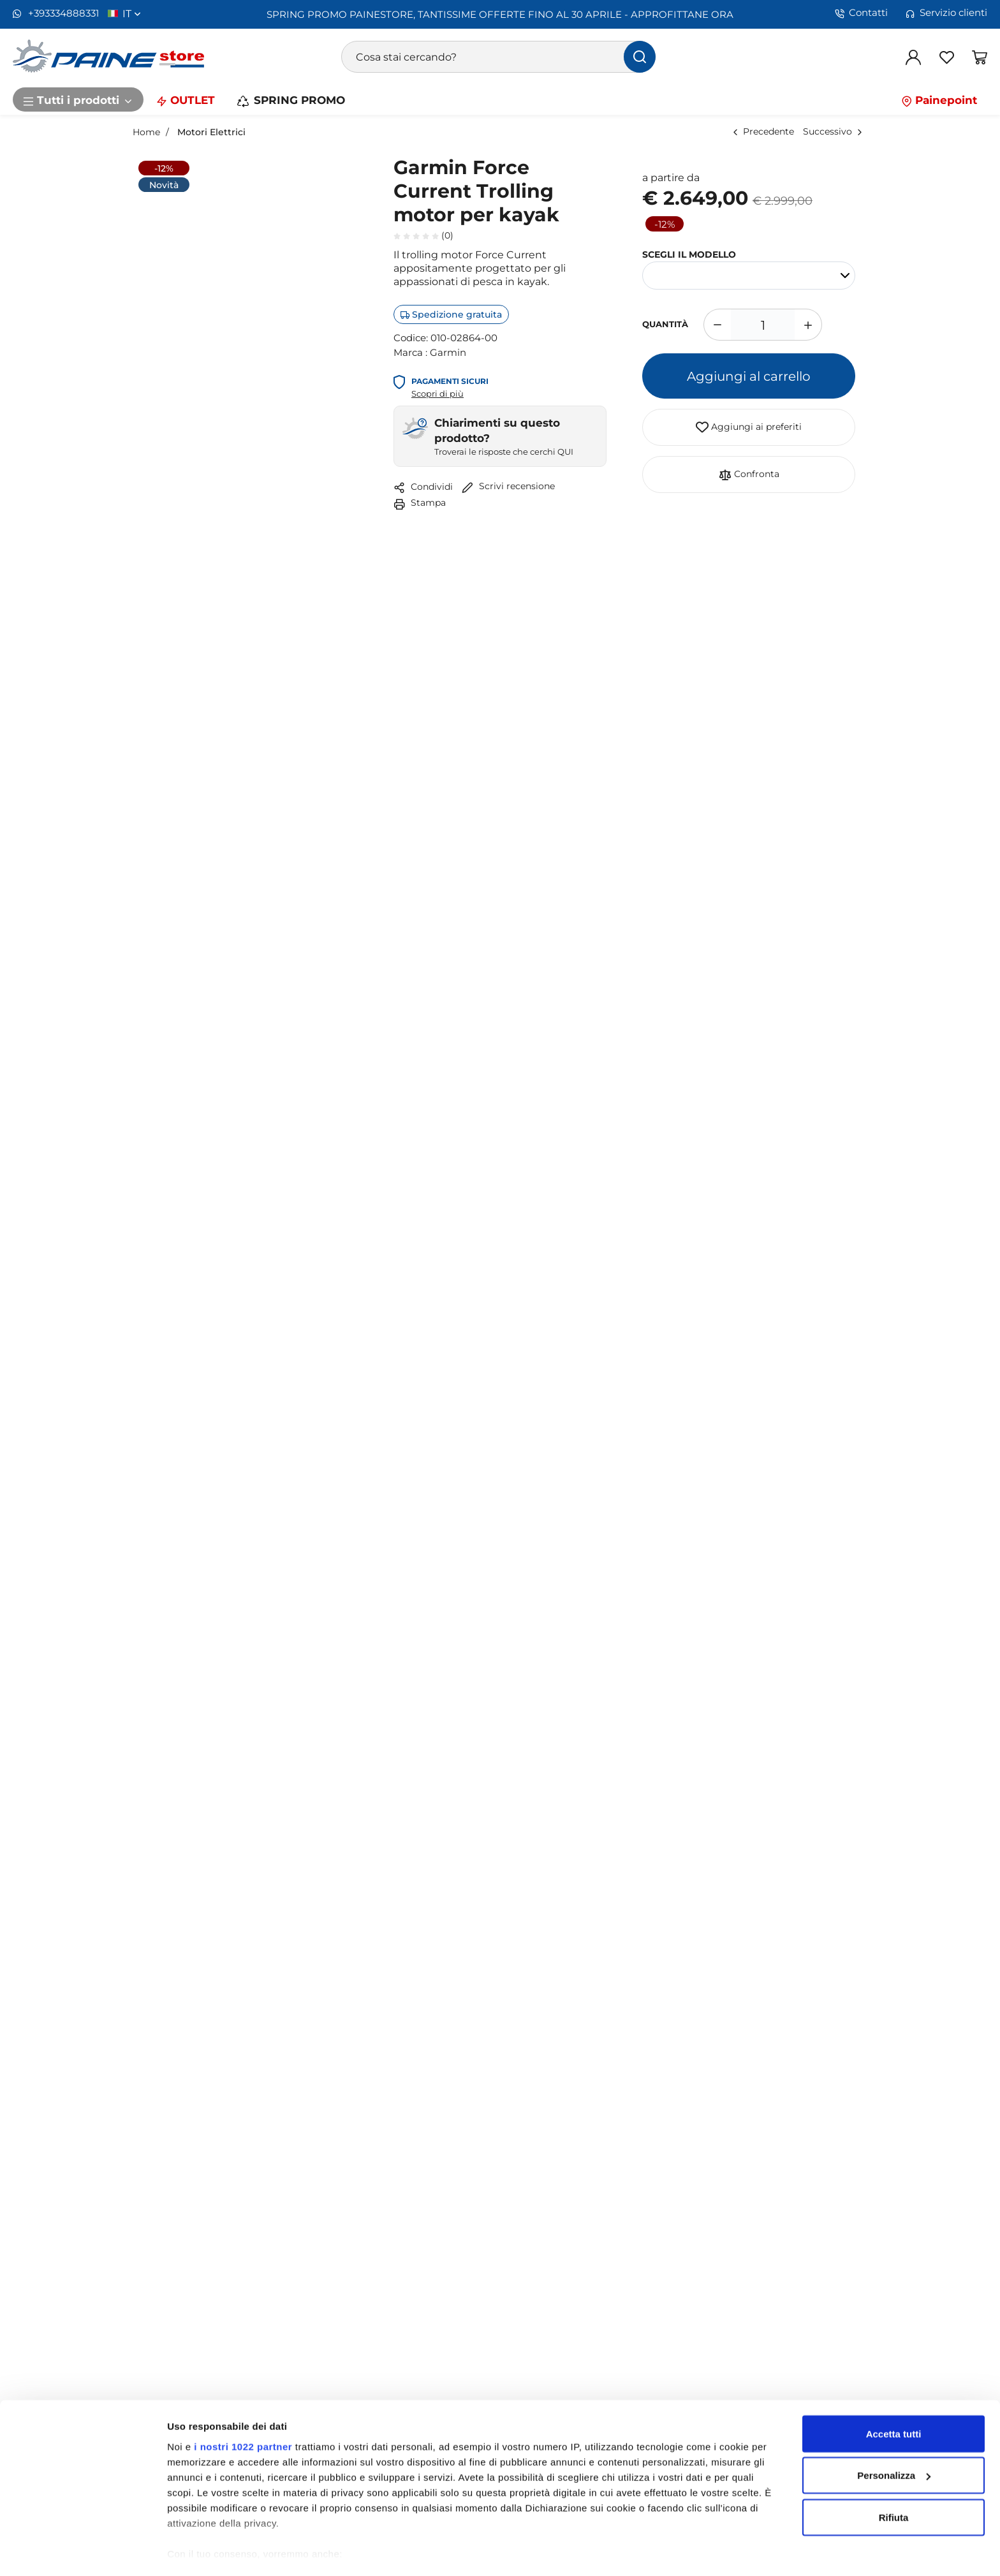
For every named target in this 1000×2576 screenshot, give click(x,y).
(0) (423, 235)
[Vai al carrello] (979, 56)
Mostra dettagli (201, 2550)
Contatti (861, 12)
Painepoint (939, 99)
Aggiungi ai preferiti (749, 427)
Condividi (423, 487)
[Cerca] (640, 57)
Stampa (419, 502)
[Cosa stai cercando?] (498, 57)
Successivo (827, 131)
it (131, 13)
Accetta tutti (894, 2397)
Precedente (768, 131)
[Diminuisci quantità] (717, 325)
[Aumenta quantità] (808, 325)
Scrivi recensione (508, 485)
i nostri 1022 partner (243, 2409)
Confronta (749, 474)
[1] (763, 325)
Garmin (448, 352)
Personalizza (893, 2439)
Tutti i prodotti (78, 99)
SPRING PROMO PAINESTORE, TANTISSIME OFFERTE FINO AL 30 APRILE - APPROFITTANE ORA (500, 14)
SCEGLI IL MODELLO (689, 254)
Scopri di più (437, 393)
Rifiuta (894, 2480)
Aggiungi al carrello (749, 375)
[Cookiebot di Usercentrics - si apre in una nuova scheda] (82, 2551)
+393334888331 (56, 13)
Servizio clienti (946, 12)
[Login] (913, 56)
